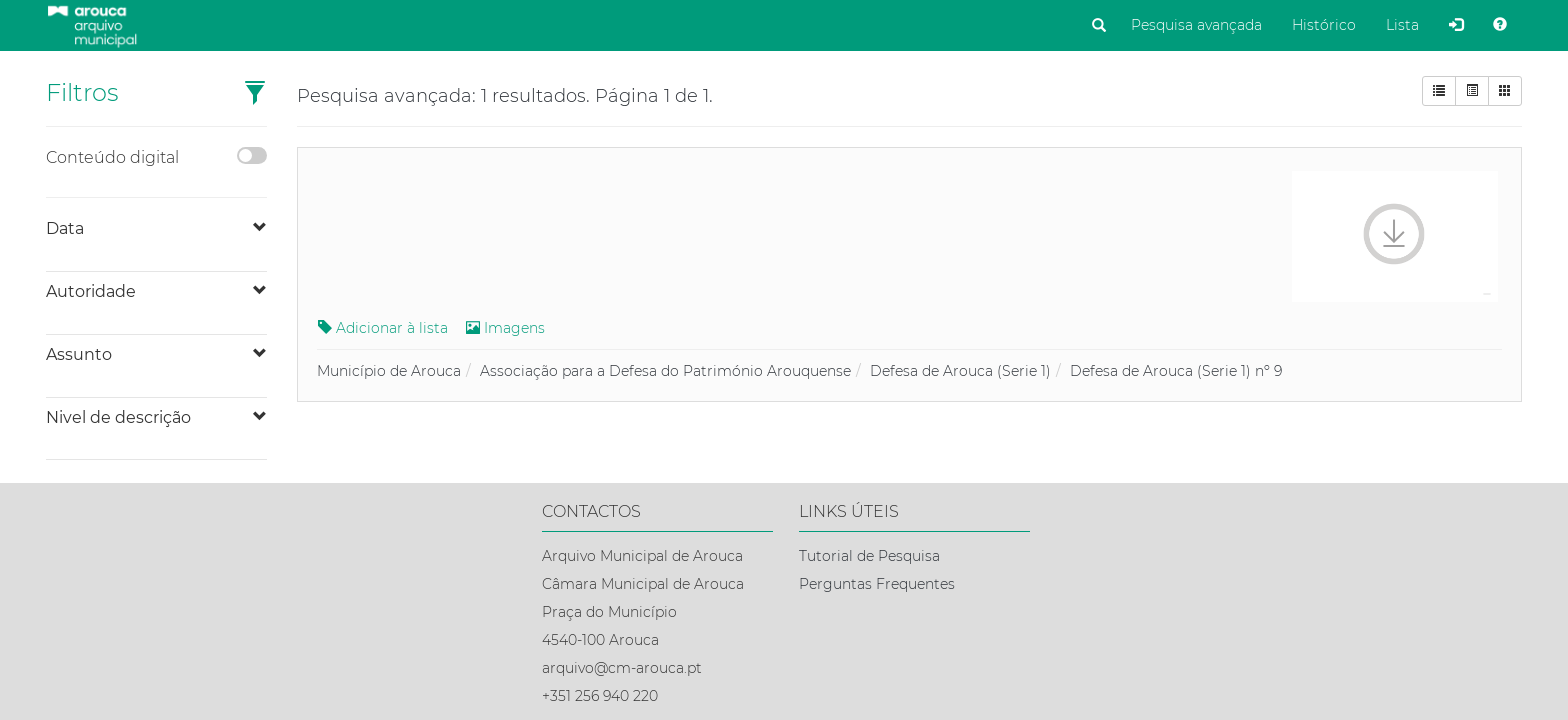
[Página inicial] (91, 24)
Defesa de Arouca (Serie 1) (960, 371)
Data (65, 228)
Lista (1402, 25)
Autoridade (91, 291)
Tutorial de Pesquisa (869, 556)
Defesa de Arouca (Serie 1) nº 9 (1176, 371)
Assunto (79, 354)
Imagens (505, 328)
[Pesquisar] (1099, 26)
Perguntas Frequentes (877, 584)
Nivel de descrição (118, 417)
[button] (255, 94)
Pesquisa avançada (1196, 25)
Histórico (1324, 25)
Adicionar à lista (383, 328)
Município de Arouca (389, 371)
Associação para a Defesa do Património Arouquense (665, 371)
